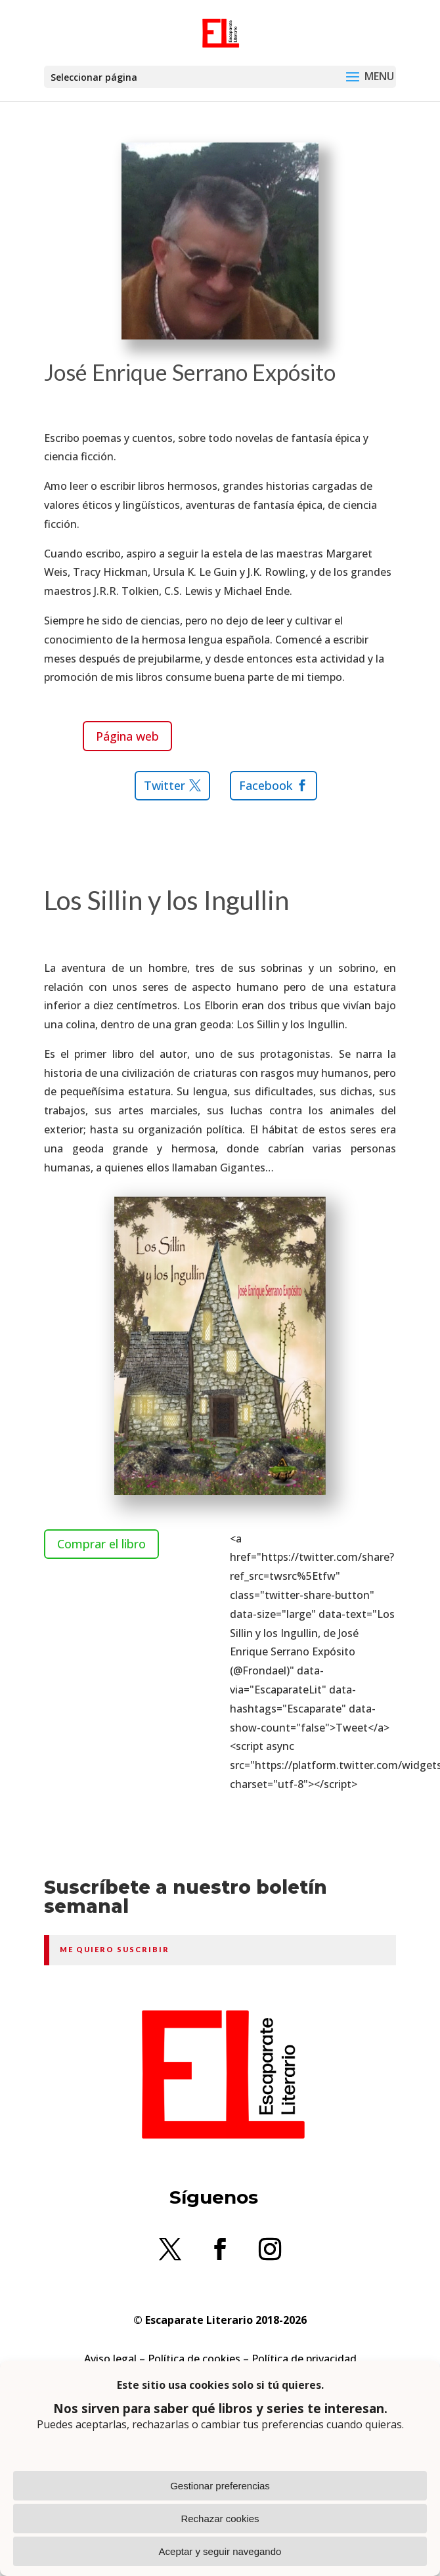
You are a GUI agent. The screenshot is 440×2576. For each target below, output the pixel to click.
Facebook (265, 785)
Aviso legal (110, 2358)
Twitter (164, 785)
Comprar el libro (101, 1544)
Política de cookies (194, 2358)
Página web (127, 736)
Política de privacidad (304, 2358)
